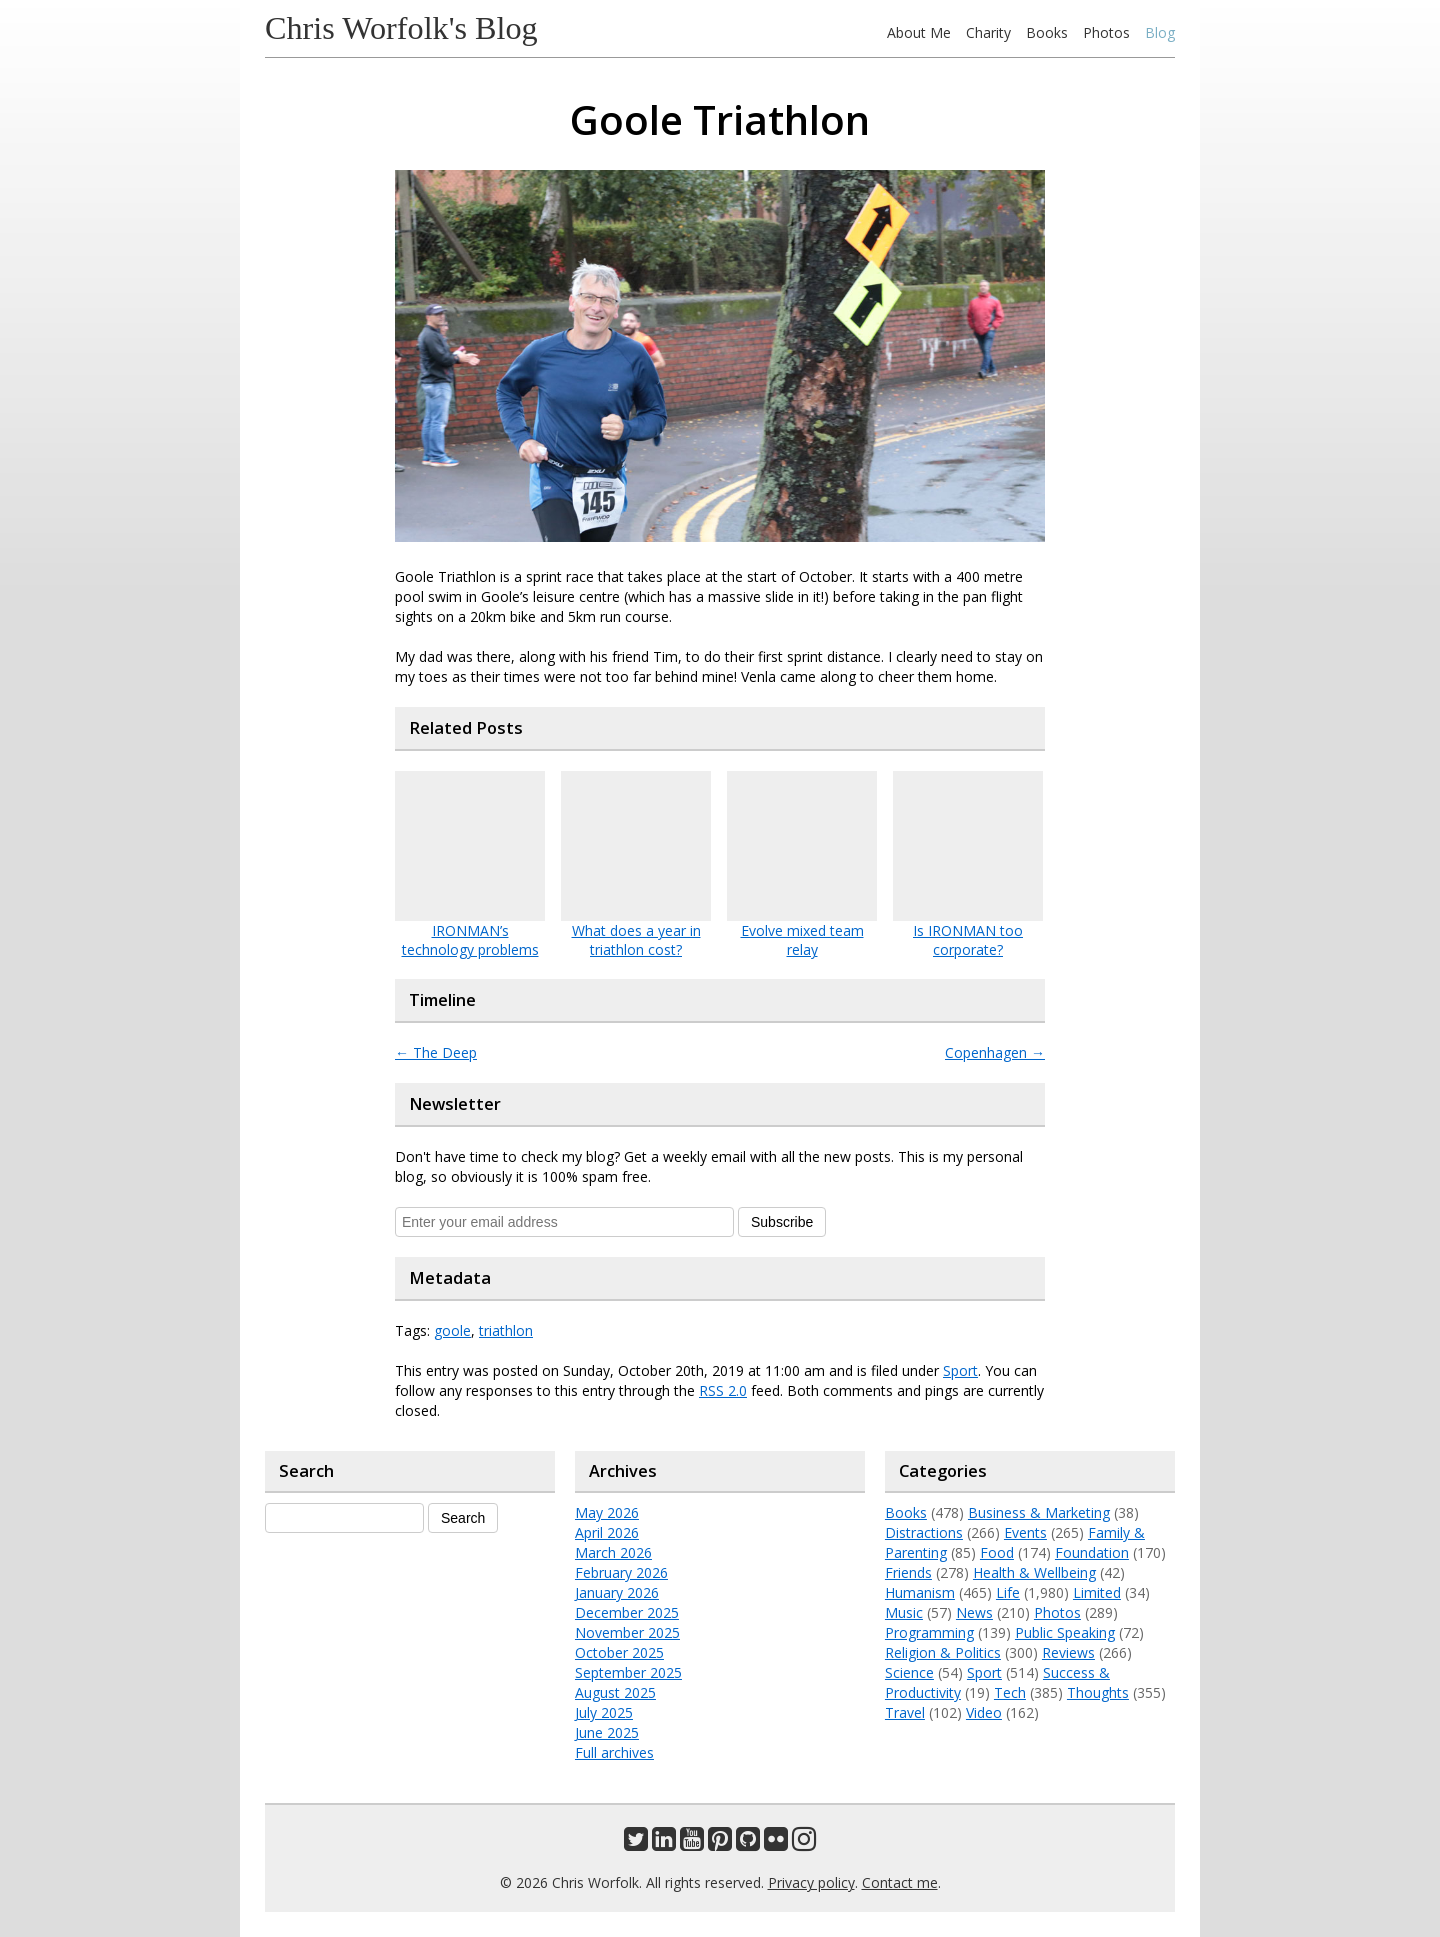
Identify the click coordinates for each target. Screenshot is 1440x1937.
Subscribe (782, 1222)
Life (1008, 1592)
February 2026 (621, 1572)
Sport (960, 1370)
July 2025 (604, 1712)
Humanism (920, 1592)
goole (452, 1330)
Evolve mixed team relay (802, 940)
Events (1025, 1532)
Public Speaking (1065, 1632)
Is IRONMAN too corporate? (968, 940)
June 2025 (607, 1732)
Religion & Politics (943, 1652)
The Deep (436, 1052)
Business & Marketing (1039, 1512)
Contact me (900, 1882)
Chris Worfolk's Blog (401, 28)
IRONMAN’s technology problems (470, 940)
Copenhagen (995, 1052)
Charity (988, 32)
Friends (908, 1572)
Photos (1106, 32)
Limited (1097, 1592)
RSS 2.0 (723, 1390)
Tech (1010, 1692)
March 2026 (613, 1552)
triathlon (506, 1330)
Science (909, 1672)
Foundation (1092, 1552)
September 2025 (628, 1672)
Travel (905, 1712)
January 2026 (617, 1592)
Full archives (614, 1752)
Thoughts (1098, 1692)
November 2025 (627, 1632)
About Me (919, 32)
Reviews (1068, 1652)
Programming (929, 1632)
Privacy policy (811, 1882)
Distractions (924, 1532)
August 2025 (615, 1692)
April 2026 (607, 1532)
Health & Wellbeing (1034, 1572)
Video (984, 1712)
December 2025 (627, 1612)
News (974, 1612)
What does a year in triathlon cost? (636, 940)
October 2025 (619, 1652)
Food (997, 1552)
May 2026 (607, 1512)
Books (1047, 32)
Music (904, 1612)
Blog (1160, 32)
